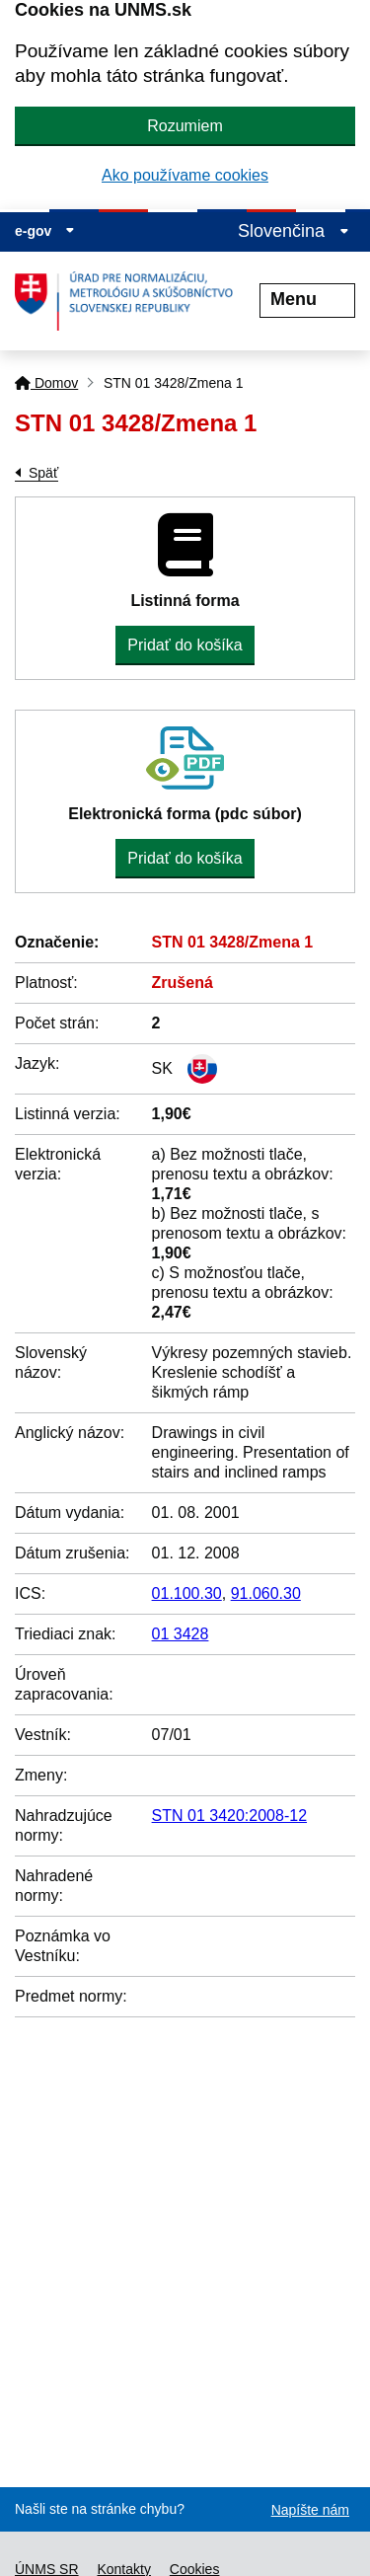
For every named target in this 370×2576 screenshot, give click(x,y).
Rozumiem (184, 125)
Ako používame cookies (185, 175)
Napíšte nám (310, 2510)
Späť (43, 473)
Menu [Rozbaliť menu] (307, 299)
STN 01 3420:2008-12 (229, 1815)
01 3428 (180, 1634)
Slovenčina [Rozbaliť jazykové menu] (293, 231)
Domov (46, 383)
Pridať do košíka (184, 645)
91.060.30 (266, 1593)
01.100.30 (187, 1593)
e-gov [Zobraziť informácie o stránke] (45, 231)
